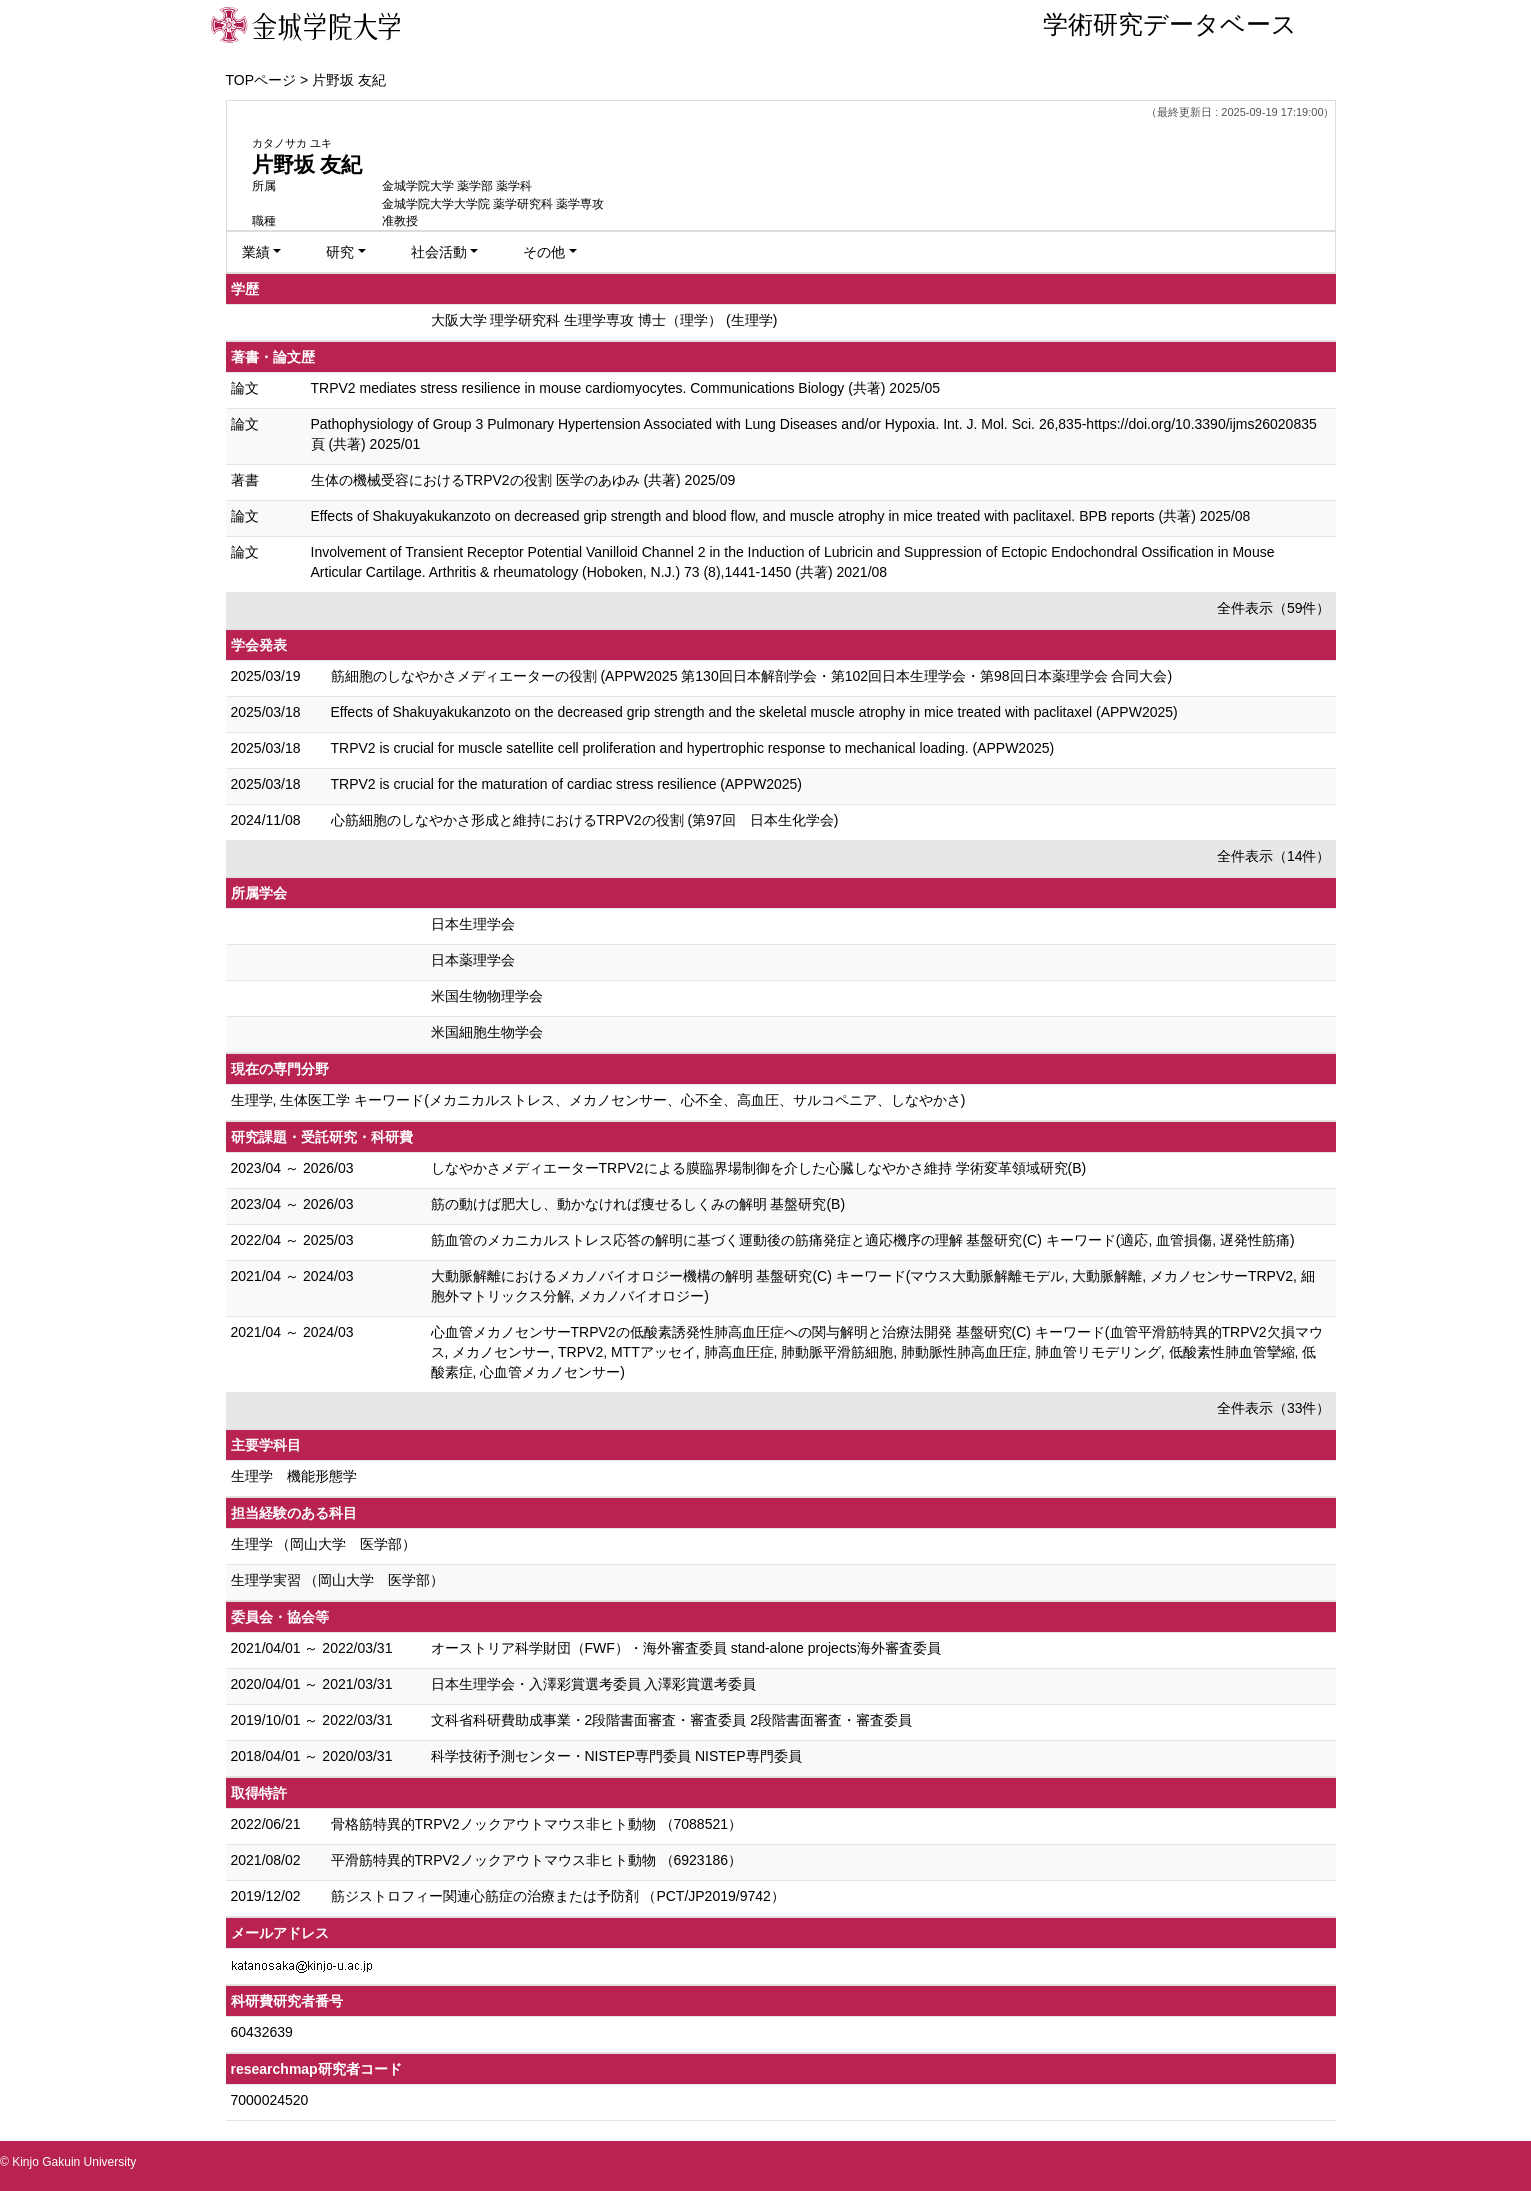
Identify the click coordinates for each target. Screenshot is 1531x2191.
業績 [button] (256, 252)
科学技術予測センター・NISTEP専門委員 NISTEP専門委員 (616, 1756)
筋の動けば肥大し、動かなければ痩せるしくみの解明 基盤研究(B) (638, 1204)
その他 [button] (544, 252)
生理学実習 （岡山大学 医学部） (338, 1580)
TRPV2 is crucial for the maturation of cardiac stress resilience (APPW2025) (567, 784)
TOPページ (261, 80)
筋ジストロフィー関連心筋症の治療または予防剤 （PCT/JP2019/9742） (558, 1896)
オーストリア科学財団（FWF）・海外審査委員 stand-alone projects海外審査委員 (686, 1648)
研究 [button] (340, 252)
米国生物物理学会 (487, 996)
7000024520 (270, 2100)
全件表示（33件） (1274, 1408)
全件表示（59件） (1274, 608)
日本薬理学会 (473, 960)
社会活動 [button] (439, 252)
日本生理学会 (473, 924)
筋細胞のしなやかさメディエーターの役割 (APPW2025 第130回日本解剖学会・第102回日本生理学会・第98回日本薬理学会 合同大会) (752, 676)
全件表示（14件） (1274, 856)
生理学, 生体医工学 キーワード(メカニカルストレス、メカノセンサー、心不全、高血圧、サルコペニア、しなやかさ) (598, 1100)
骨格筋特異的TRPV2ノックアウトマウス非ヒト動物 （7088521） (537, 1824)
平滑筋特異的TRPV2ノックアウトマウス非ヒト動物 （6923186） (537, 1860)
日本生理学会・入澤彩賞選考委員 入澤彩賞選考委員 (594, 1684)
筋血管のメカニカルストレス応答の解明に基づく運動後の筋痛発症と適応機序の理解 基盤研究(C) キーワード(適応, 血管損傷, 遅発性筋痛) (863, 1240)
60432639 (262, 2032)
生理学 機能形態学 (294, 1476)
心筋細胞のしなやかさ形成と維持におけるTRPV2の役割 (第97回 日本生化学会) (585, 820)
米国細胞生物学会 (487, 1032)
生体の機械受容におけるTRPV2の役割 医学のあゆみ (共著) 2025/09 (523, 480)
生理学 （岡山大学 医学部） (324, 1544)
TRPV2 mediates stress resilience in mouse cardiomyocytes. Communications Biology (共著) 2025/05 (625, 388)
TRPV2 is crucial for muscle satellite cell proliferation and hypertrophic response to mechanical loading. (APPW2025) (693, 748)
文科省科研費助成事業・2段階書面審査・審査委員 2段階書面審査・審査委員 (671, 1720)
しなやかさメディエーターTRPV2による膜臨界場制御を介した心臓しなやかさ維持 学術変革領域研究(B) (759, 1168)
